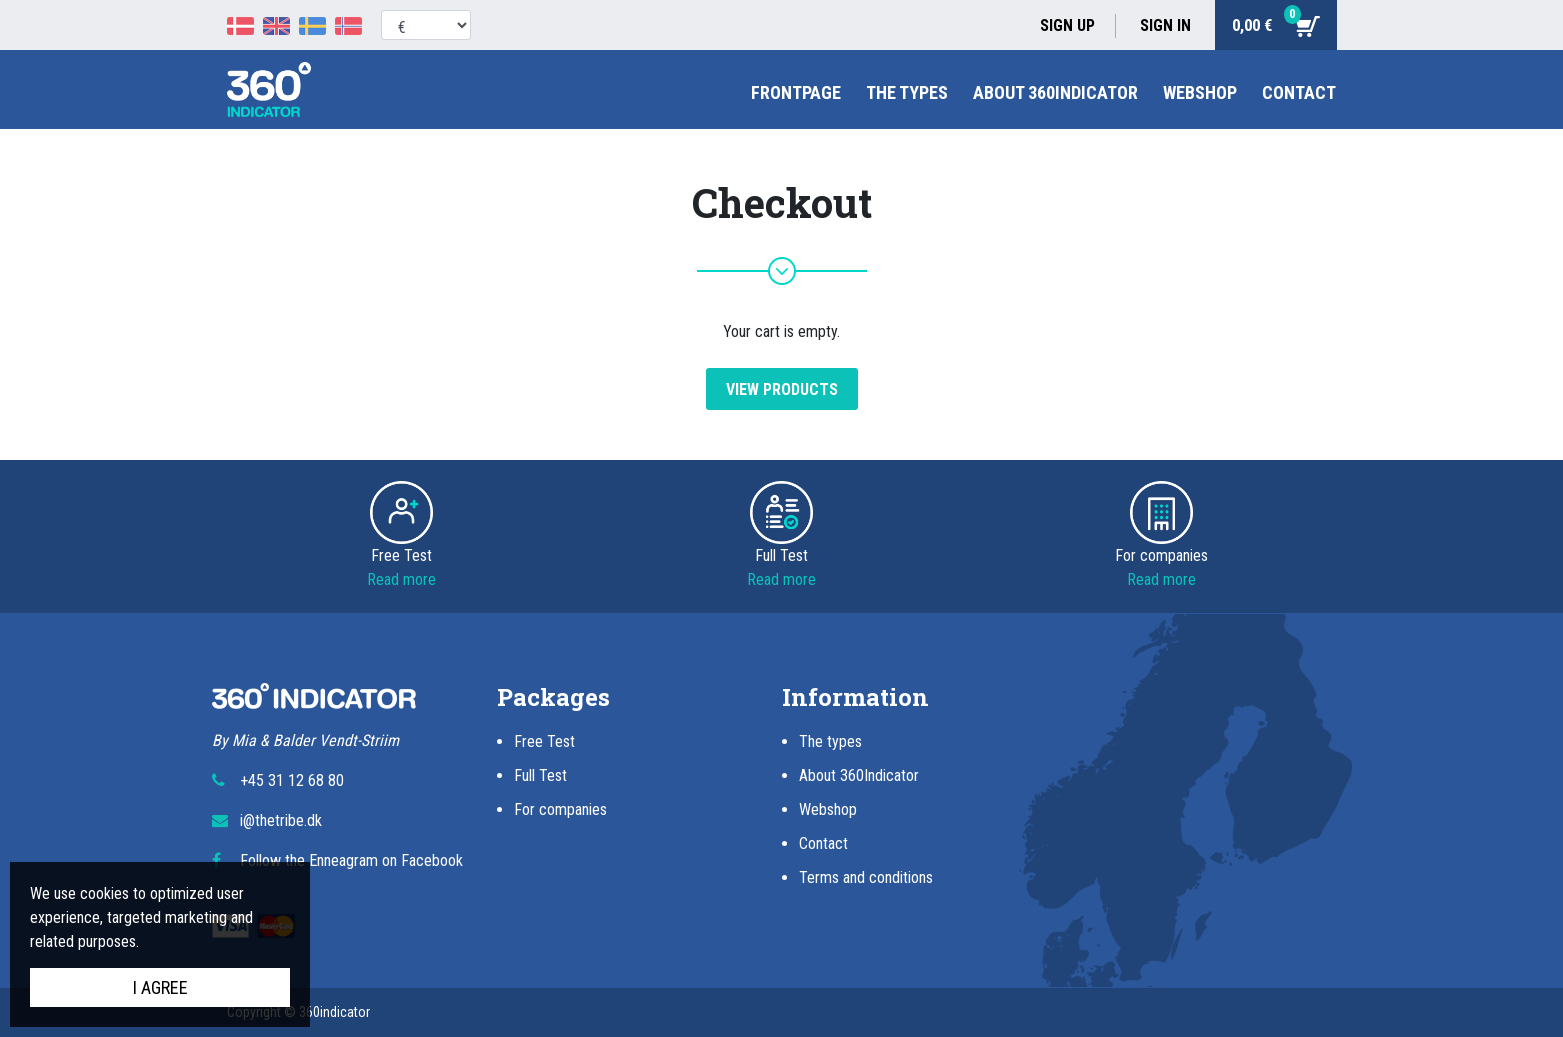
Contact (1299, 92)
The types (907, 92)
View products (782, 389)
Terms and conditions (866, 877)
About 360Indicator (1055, 92)
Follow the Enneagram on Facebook (351, 860)
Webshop (1200, 92)
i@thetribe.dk (281, 820)
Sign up (1067, 25)
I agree (160, 987)
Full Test (540, 775)
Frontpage (796, 92)
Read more (401, 579)
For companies (560, 809)
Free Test (544, 741)
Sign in (1165, 25)
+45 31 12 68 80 (292, 780)
